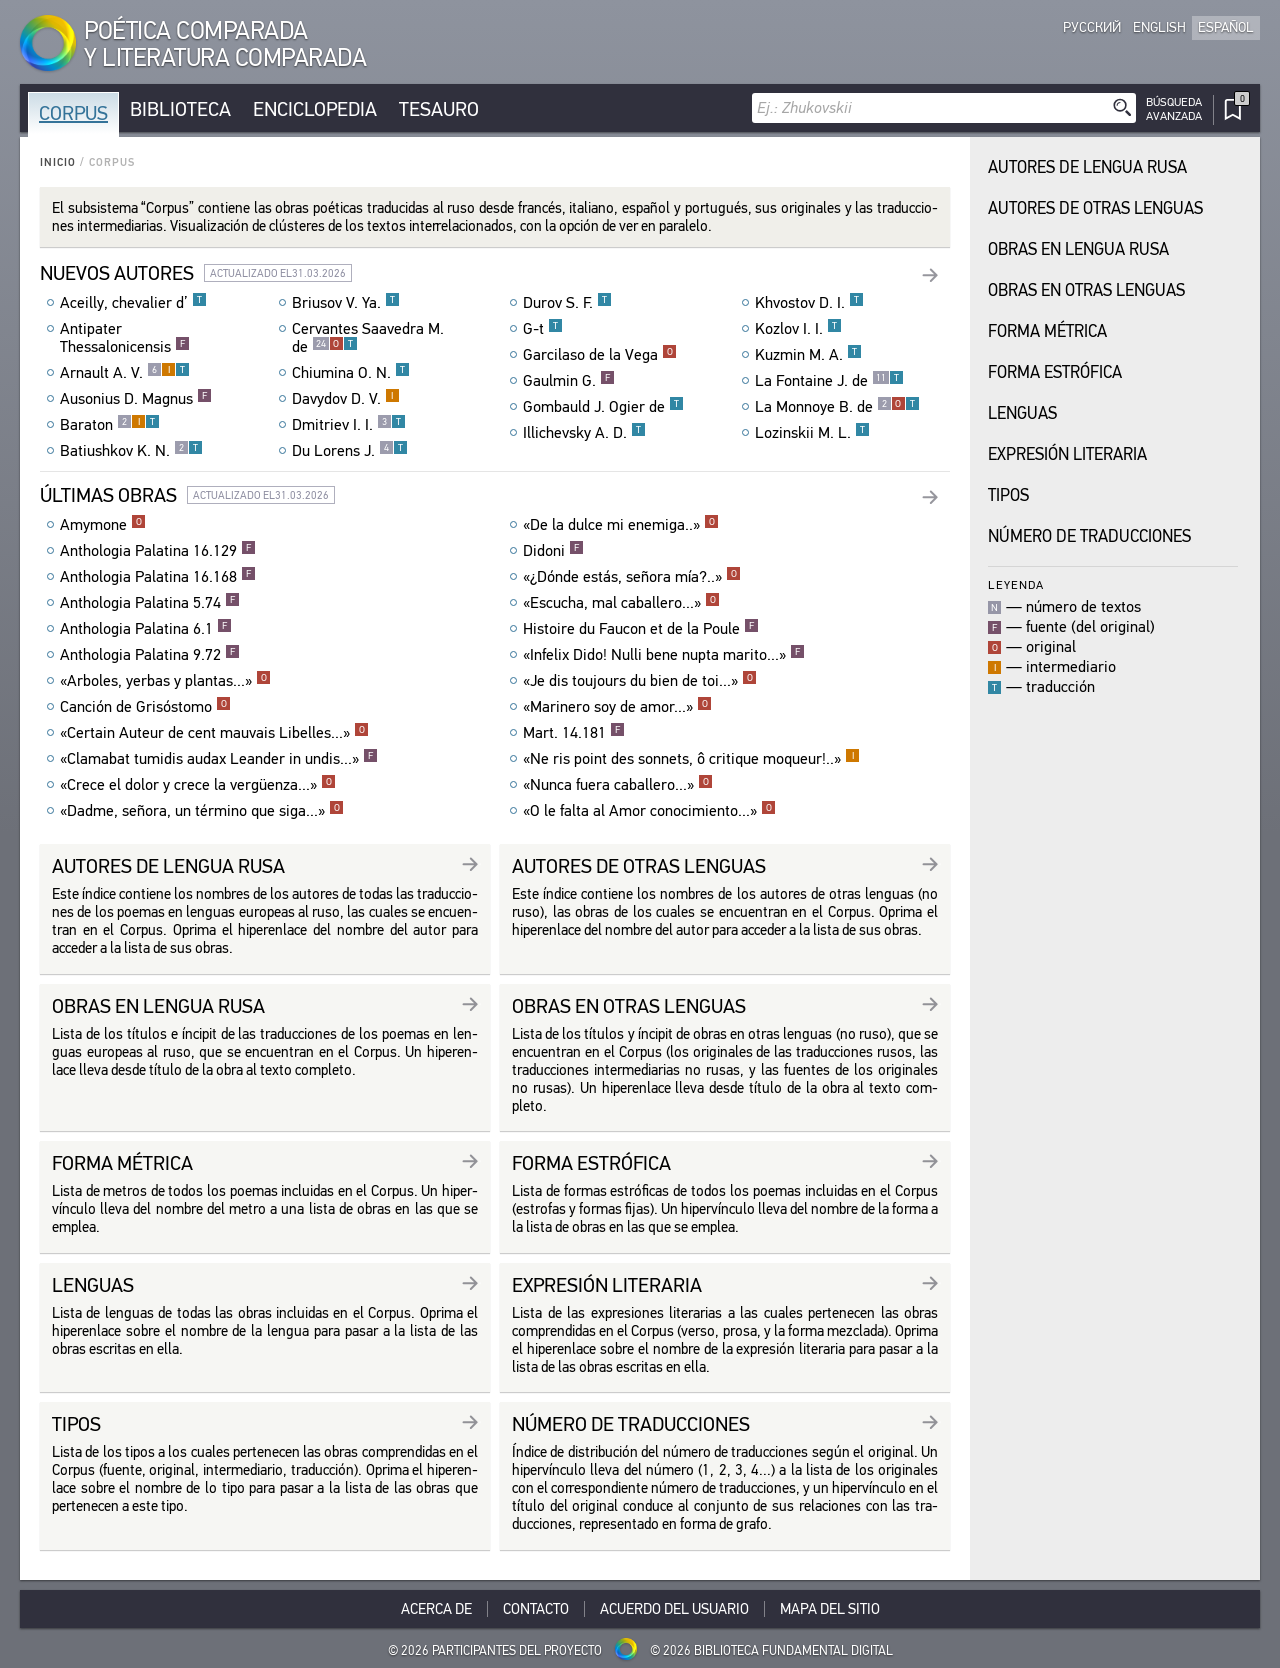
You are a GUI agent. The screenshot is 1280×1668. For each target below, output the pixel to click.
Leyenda (1016, 584)
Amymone (103, 525)
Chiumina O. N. (351, 373)
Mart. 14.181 (574, 733)
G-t (543, 329)
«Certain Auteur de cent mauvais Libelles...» (214, 733)
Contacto (536, 1609)
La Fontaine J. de (829, 381)
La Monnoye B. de (837, 407)
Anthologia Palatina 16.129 (158, 551)
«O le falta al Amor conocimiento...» (649, 811)
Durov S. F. (567, 303)
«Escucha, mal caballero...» (621, 603)
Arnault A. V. (125, 373)
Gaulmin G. (569, 381)
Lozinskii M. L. (812, 433)
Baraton (110, 425)
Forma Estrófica (1055, 372)
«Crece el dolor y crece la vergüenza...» (198, 785)
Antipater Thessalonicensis (125, 338)
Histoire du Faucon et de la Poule (641, 629)
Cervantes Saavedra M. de (368, 338)
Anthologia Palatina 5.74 (150, 603)
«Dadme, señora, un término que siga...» (202, 811)
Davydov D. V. (346, 399)
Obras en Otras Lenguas (1086, 290)
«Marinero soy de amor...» (617, 707)
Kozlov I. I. (798, 329)
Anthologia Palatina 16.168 (158, 577)
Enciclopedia (315, 109)
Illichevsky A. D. (584, 433)
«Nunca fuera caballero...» (618, 785)
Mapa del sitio (830, 1609)
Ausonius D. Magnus (136, 399)
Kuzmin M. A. (808, 355)
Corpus (73, 113)
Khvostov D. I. (809, 303)
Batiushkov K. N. (131, 451)
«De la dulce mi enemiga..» (621, 525)
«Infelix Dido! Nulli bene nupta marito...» (664, 655)
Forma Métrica (1047, 331)
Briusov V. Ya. (346, 303)
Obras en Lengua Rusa (1078, 249)
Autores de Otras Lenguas (1095, 208)
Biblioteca (180, 109)
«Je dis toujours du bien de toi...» (640, 681)
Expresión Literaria (1067, 454)
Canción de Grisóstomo (145, 707)
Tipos (1008, 495)
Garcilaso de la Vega (600, 355)
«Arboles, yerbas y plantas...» (165, 681)
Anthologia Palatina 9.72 (150, 655)
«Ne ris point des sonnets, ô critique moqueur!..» (691, 759)
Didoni (553, 551)
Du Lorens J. (350, 451)
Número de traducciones (1089, 536)
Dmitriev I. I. (349, 425)
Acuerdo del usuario (674, 1609)
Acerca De (436, 1609)
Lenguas (1022, 413)
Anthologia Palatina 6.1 (146, 629)
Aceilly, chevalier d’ (133, 303)
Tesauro (439, 109)
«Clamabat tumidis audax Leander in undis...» (219, 759)
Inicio (58, 162)
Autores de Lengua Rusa (1087, 167)
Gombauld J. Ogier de (603, 407)
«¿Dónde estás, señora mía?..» (632, 577)
